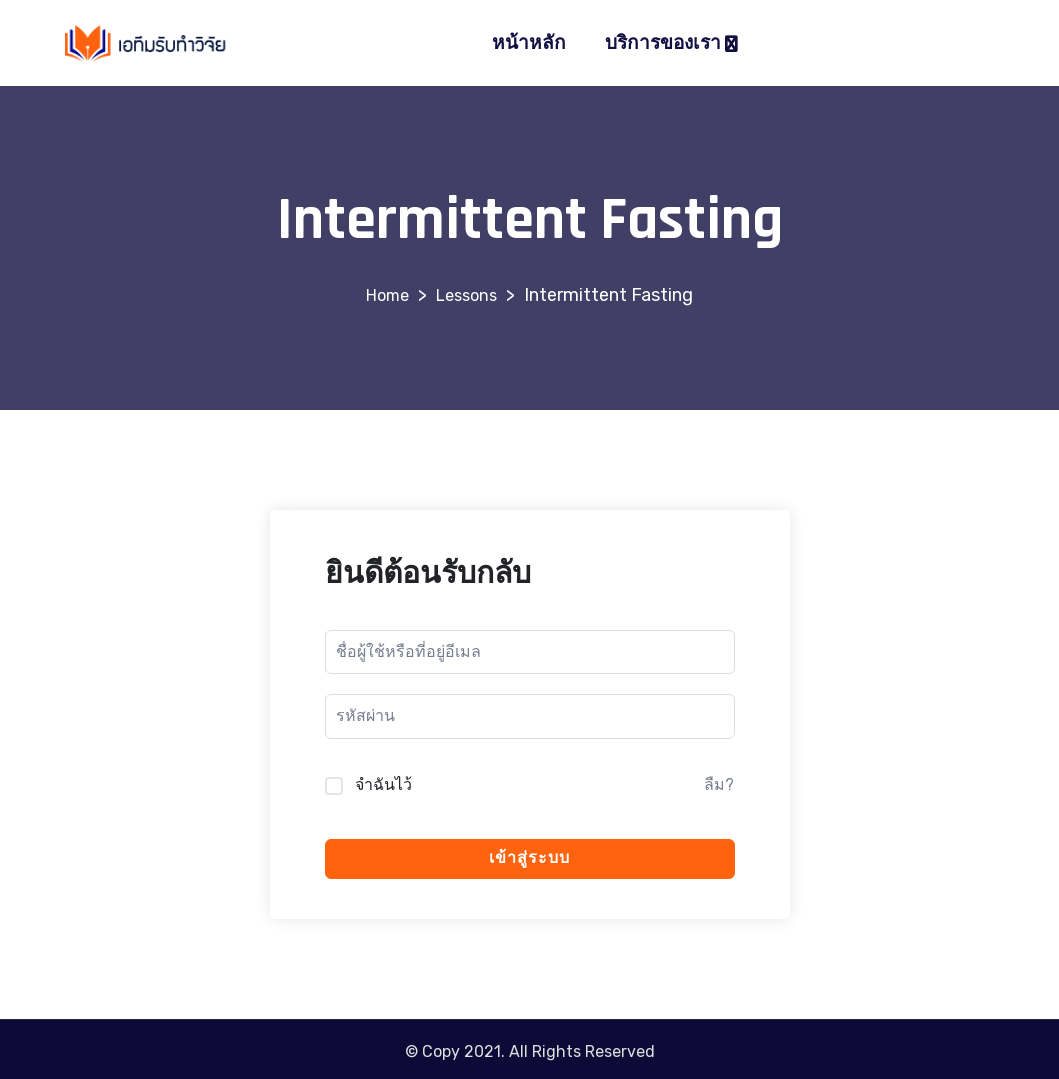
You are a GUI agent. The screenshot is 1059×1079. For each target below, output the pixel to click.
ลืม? (719, 784)
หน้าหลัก (529, 43)
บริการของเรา (663, 43)
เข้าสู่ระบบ (529, 858)
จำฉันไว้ (383, 784)
